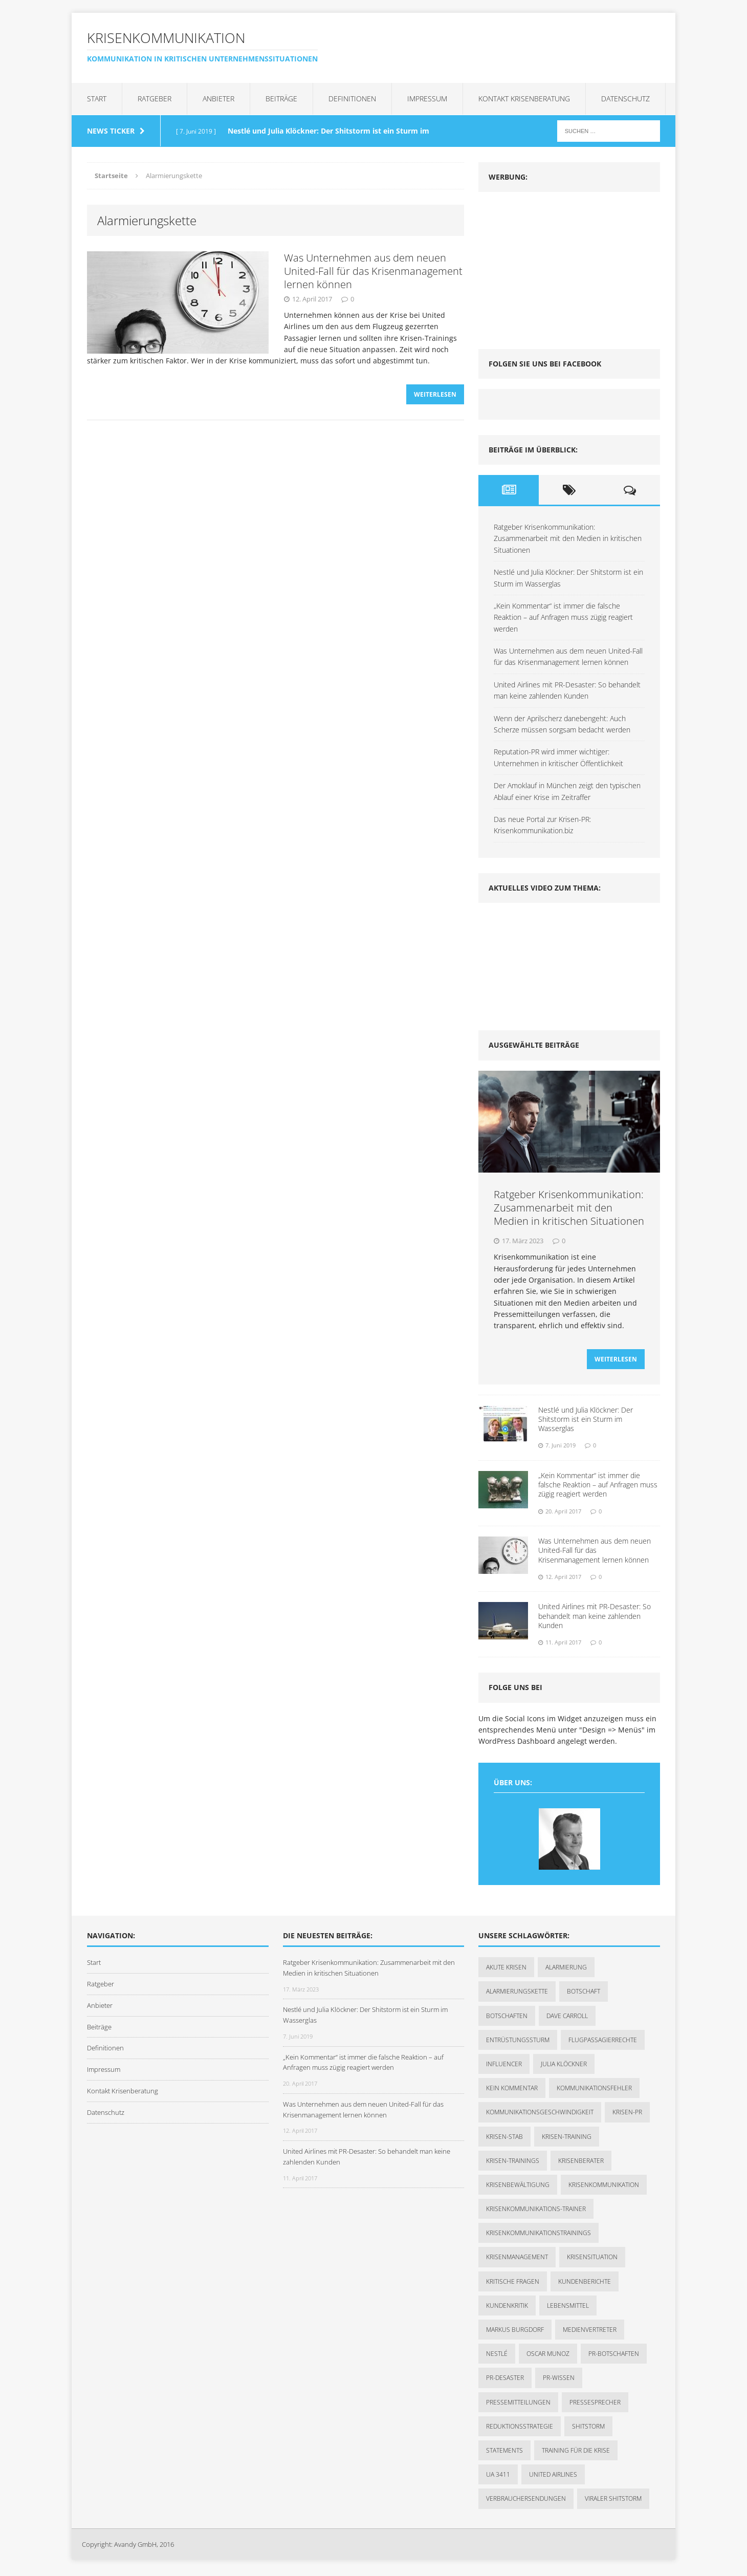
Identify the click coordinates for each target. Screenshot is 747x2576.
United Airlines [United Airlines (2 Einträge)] (553, 2477)
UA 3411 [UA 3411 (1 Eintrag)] (498, 2477)
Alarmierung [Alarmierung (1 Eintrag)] (566, 1970)
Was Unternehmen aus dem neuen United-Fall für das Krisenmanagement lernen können (373, 271)
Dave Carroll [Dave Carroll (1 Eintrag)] (567, 2019)
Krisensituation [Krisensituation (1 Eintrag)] (592, 2260)
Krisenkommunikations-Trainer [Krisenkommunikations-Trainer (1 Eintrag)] (536, 2211)
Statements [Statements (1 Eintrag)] (504, 2453)
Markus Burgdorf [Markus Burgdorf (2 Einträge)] (515, 2332)
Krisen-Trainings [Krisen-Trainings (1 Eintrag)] (512, 2163)
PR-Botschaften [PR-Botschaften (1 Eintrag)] (613, 2356)
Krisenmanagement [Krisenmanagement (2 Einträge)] (517, 2260)
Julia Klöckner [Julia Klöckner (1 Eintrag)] (564, 2067)
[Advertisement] (555, 266)
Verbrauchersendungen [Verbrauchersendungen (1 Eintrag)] (526, 2502)
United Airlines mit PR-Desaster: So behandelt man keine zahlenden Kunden (594, 1619)
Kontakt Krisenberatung (524, 98)
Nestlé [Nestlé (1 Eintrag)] (497, 2356)
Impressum (427, 98)
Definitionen (352, 98)
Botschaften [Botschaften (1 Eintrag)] (507, 2019)
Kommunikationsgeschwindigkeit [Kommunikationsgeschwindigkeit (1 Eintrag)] (540, 2115)
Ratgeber (154, 98)
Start (96, 98)
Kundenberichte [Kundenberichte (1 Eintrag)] (584, 2284)
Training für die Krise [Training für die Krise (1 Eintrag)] (576, 2453)
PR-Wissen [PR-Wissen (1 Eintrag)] (559, 2381)
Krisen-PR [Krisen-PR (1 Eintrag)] (627, 2115)
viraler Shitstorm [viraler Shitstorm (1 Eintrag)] (613, 2502)
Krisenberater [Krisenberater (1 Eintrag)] (581, 2163)
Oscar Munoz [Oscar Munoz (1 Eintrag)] (547, 2356)
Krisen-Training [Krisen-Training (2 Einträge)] (566, 2139)
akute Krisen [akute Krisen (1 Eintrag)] (506, 1970)
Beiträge (281, 98)
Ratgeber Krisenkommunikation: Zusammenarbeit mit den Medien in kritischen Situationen (568, 538)
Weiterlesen (435, 397)
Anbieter (218, 98)
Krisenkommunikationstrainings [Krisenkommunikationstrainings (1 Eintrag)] (538, 2236)
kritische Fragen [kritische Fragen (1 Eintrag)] (512, 2284)
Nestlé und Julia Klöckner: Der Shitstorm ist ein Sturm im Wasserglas (585, 1422)
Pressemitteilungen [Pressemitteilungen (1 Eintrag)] (518, 2405)
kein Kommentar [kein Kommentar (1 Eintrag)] (512, 2091)
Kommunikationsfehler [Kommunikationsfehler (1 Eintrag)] (594, 2091)
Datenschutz (625, 98)
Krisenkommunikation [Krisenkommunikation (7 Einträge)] (603, 2187)
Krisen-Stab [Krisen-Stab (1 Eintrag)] (504, 2139)
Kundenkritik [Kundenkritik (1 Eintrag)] (507, 2308)
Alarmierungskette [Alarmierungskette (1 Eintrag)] (517, 1994)
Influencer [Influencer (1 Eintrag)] (504, 2067)
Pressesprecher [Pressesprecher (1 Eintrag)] (595, 2405)
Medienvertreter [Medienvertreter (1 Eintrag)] (590, 2332)
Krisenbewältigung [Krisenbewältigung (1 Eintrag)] (518, 2187)
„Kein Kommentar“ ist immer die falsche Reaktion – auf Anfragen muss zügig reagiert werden (563, 617)
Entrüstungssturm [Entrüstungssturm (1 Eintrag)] (518, 2043)
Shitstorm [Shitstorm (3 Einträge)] (588, 2429)
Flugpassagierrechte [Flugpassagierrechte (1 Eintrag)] (602, 2043)
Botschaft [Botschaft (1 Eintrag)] (583, 1994)
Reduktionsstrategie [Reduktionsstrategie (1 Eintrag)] (519, 2429)
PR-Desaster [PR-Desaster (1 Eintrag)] (505, 2381)
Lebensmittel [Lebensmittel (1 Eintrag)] (568, 2308)
